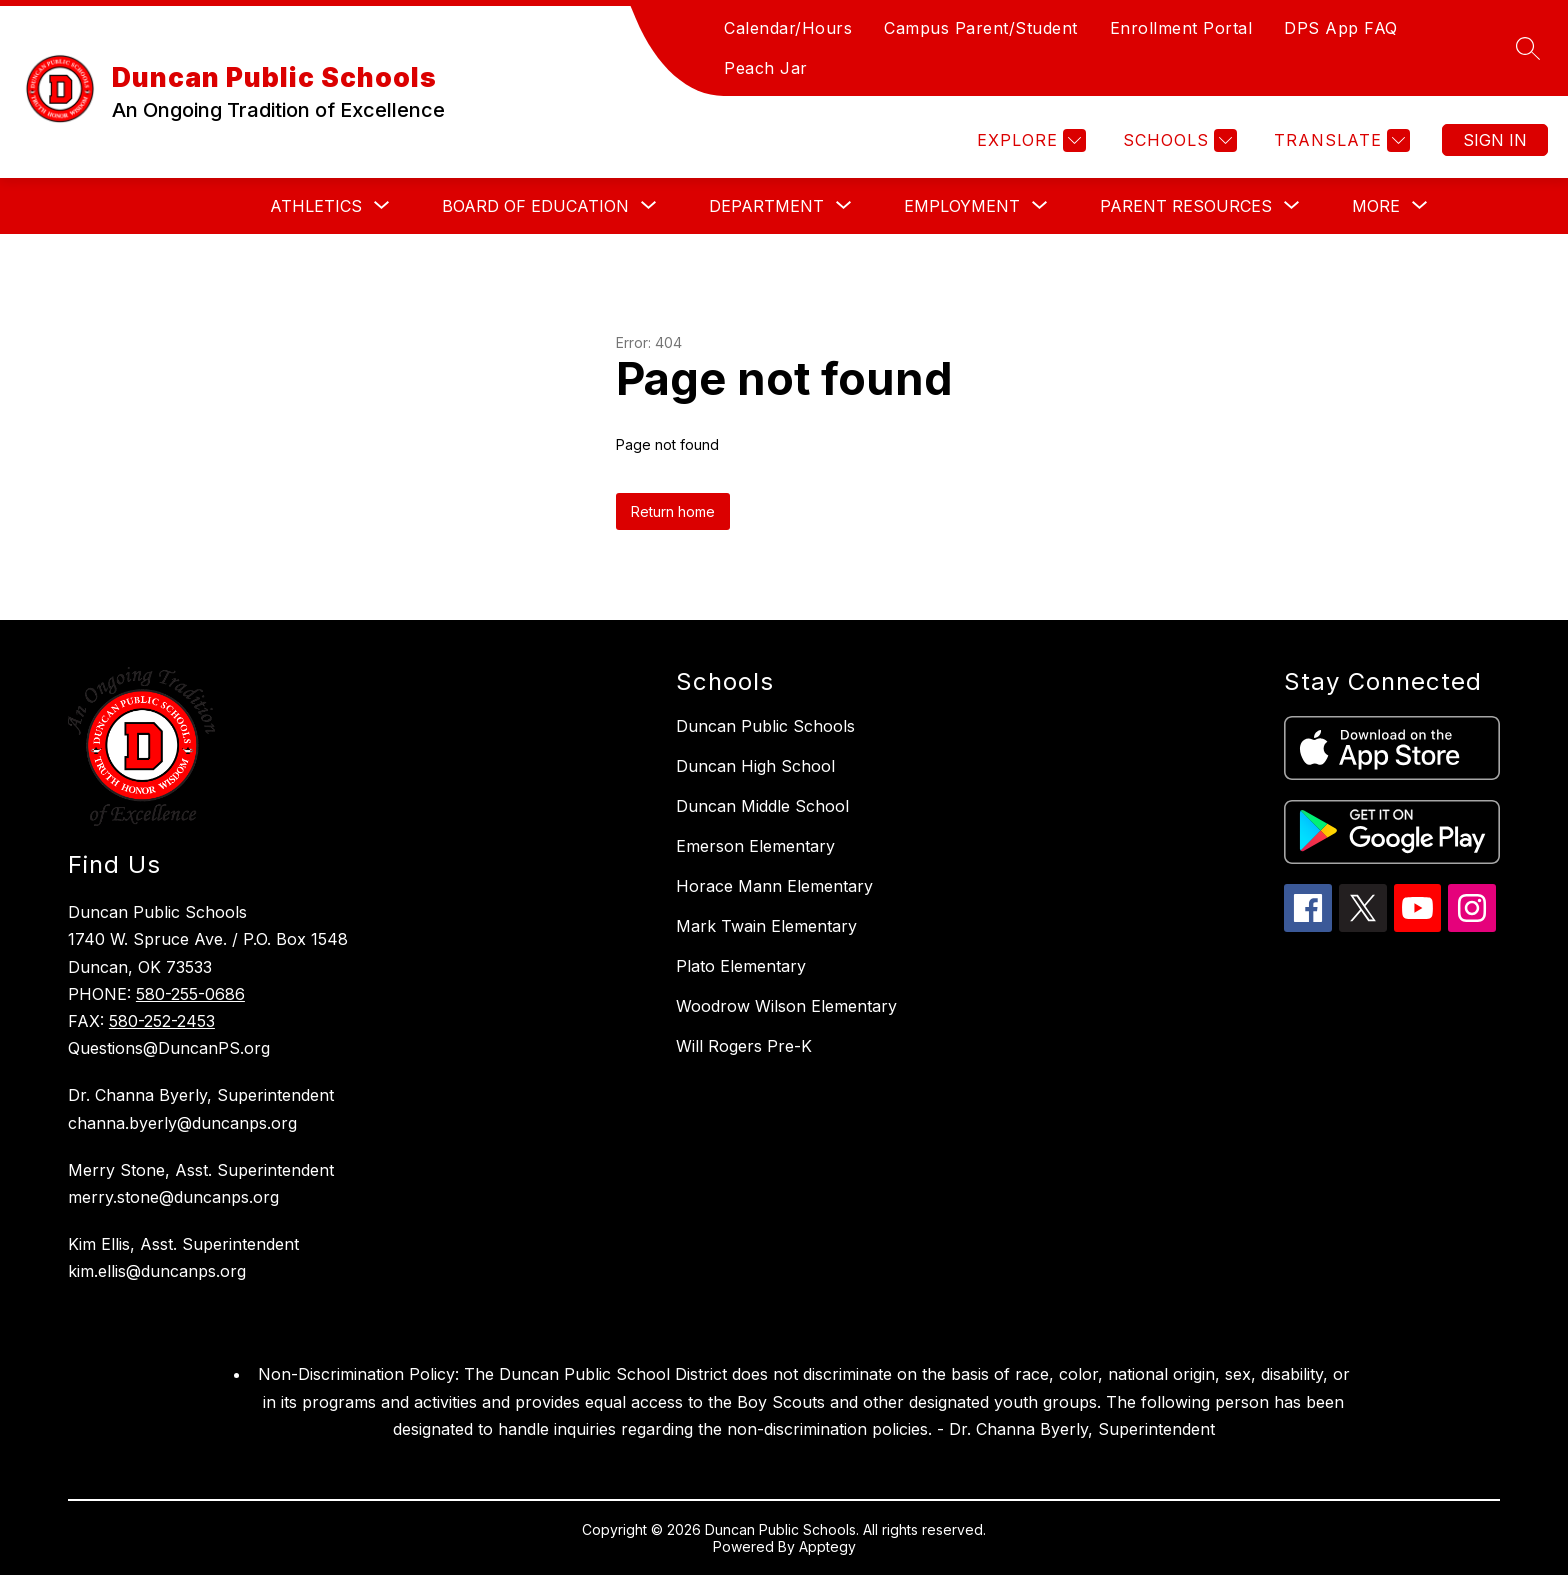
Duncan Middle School (762, 806)
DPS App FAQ (1341, 28)
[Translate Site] (1339, 140)
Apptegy (827, 1546)
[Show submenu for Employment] (962, 206)
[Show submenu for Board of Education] (535, 206)
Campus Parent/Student (981, 28)
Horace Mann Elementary (774, 886)
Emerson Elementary (755, 846)
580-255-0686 (190, 994)
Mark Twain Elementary (766, 926)
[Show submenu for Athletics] (316, 206)
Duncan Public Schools (765, 726)
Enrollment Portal (1181, 28)
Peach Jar (766, 68)
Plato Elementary (741, 966)
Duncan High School (755, 766)
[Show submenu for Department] (766, 206)
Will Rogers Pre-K (744, 1046)
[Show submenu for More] (1376, 206)
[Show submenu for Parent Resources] (1186, 206)
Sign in (1495, 140)
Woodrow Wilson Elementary (786, 1006)
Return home (673, 511)
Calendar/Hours (788, 28)
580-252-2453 (162, 1021)
